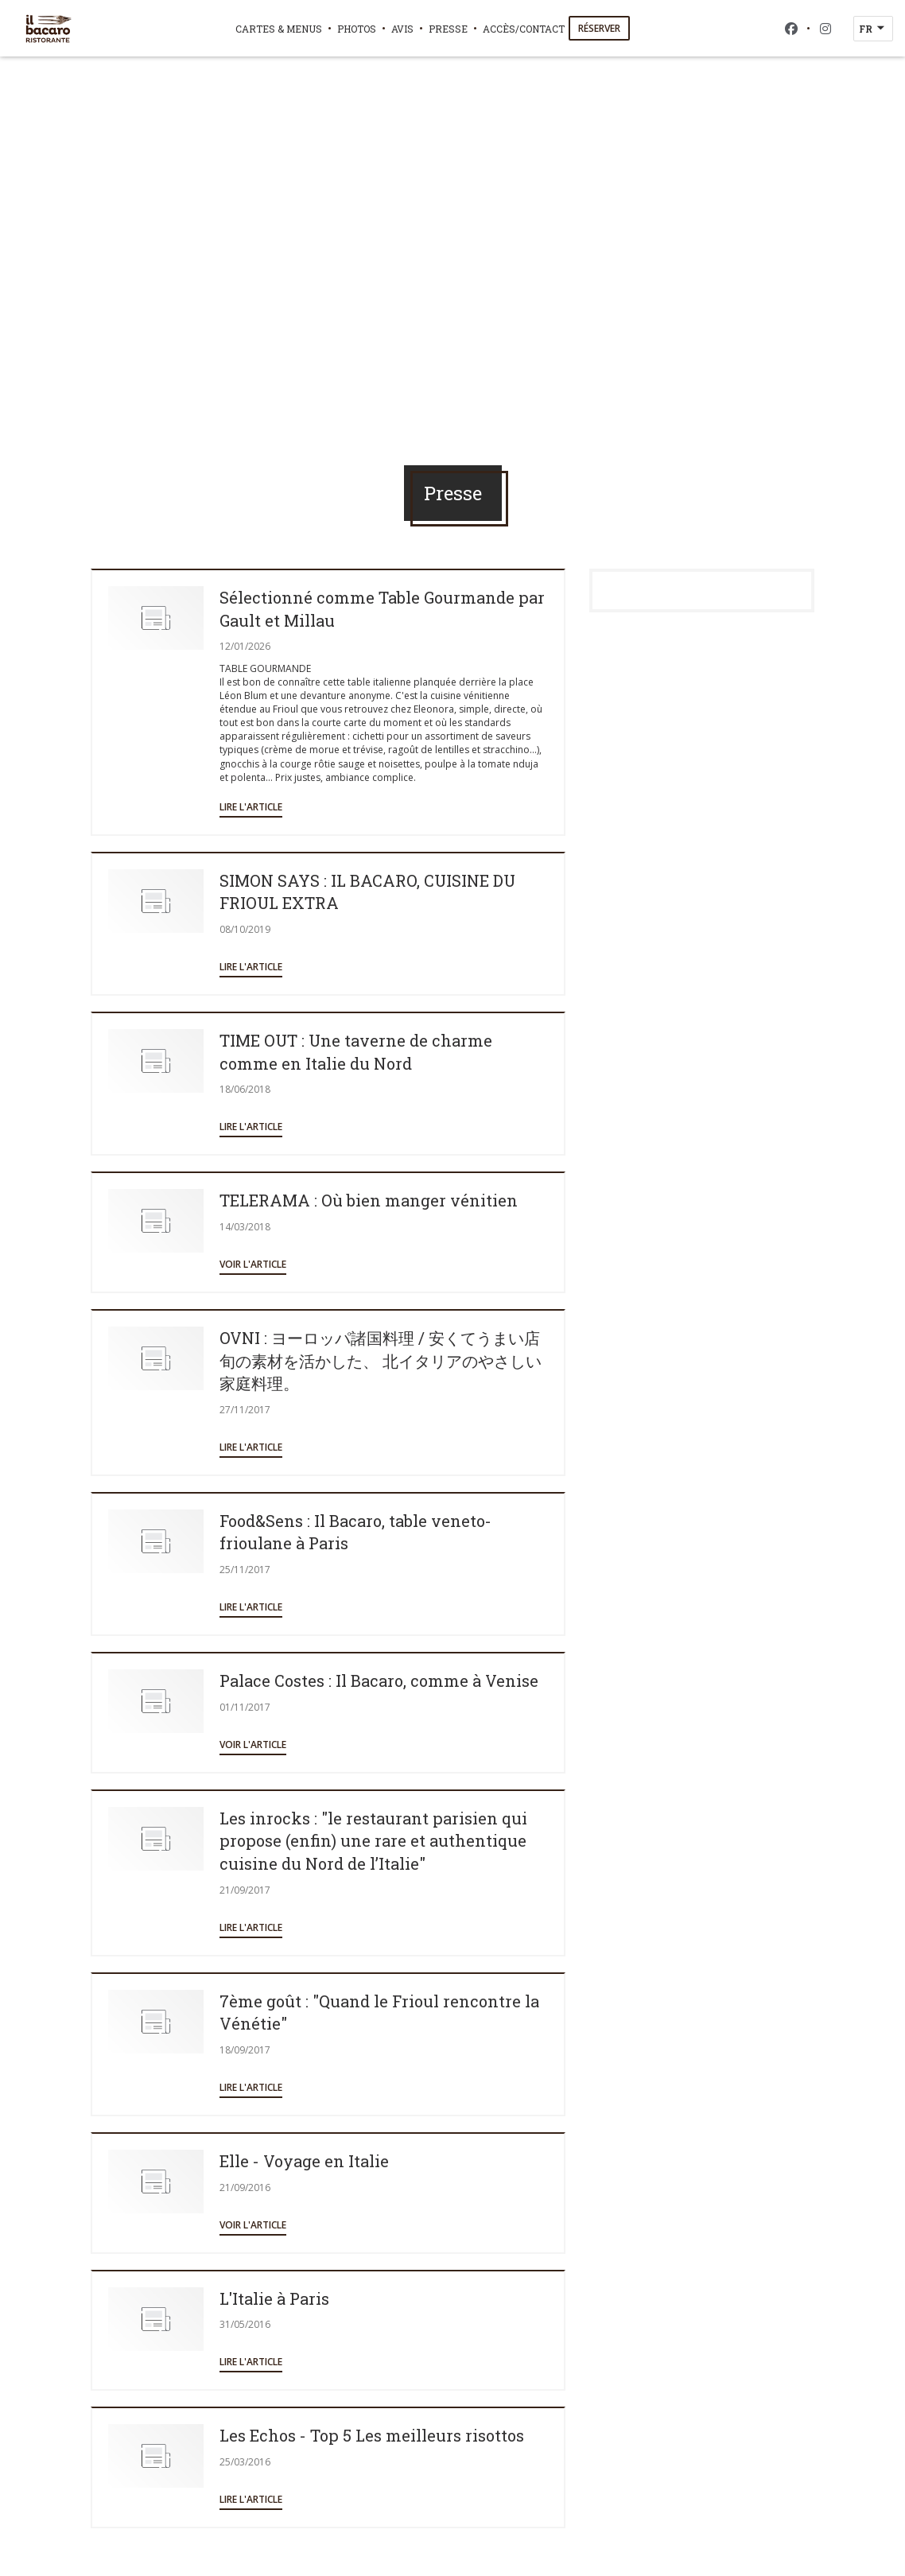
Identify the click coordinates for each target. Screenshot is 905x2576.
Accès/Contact (524, 28)
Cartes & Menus (278, 28)
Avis (402, 28)
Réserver (599, 28)
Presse (448, 28)
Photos (356, 28)
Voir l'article (252, 1264)
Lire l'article (250, 807)
